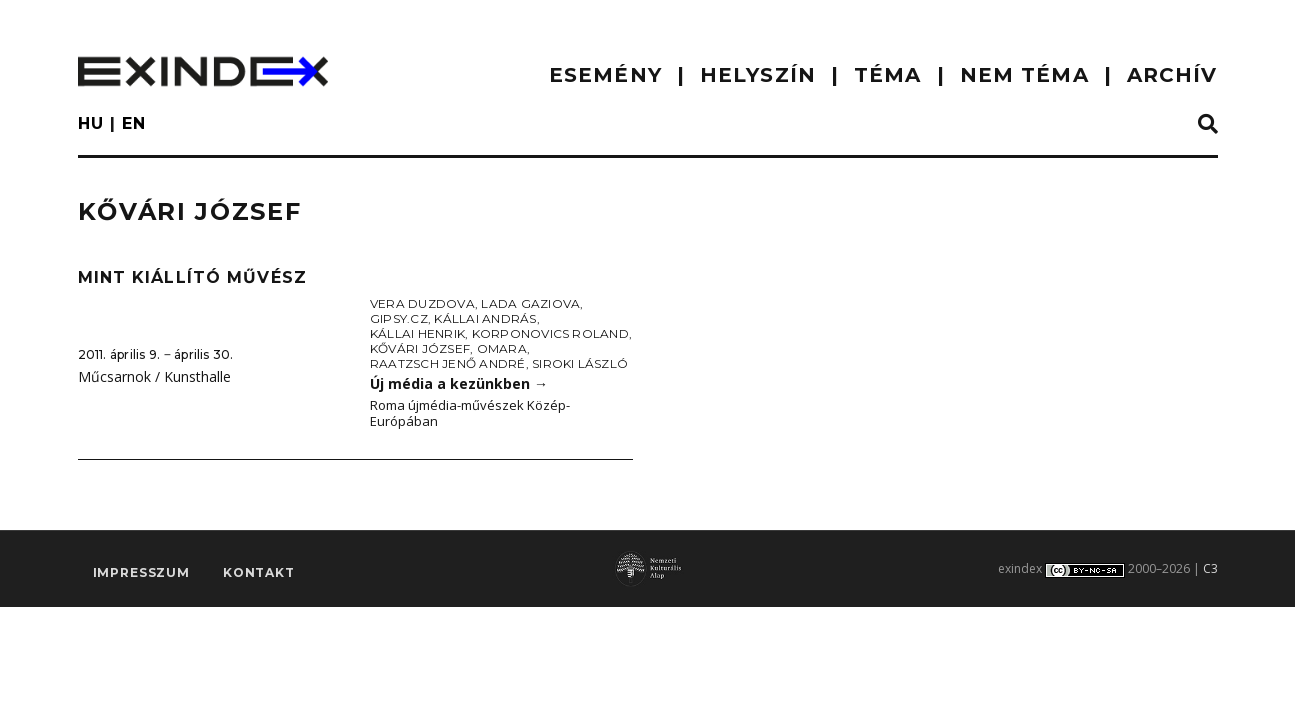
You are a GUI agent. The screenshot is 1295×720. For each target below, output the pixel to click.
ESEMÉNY (605, 75)
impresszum (141, 572)
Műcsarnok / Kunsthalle (154, 376)
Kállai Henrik (417, 333)
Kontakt (259, 572)
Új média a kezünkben (459, 383)
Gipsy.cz (399, 318)
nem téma (1024, 75)
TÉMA (887, 75)
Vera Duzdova (422, 303)
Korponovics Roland (550, 333)
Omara (502, 348)
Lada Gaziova (530, 303)
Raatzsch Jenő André (448, 363)
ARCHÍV (1172, 75)
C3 (1210, 568)
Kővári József (420, 348)
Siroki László (580, 363)
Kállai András (485, 318)
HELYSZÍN (758, 75)
